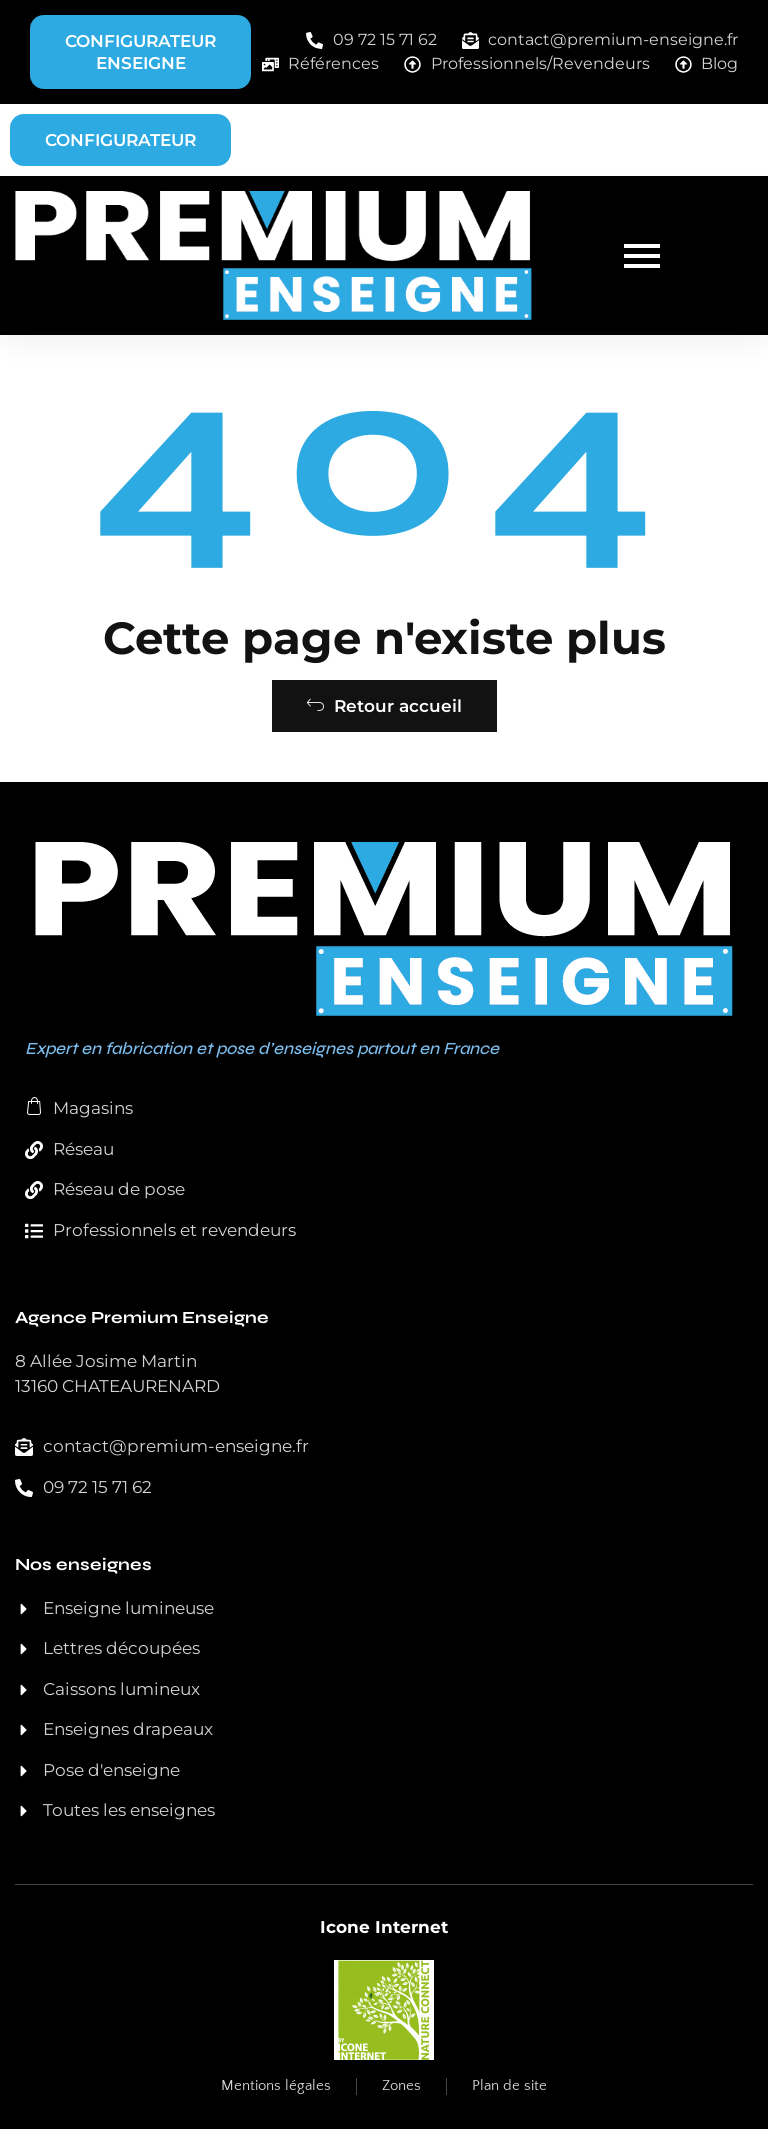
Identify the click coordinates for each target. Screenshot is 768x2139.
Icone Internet (384, 1937)
